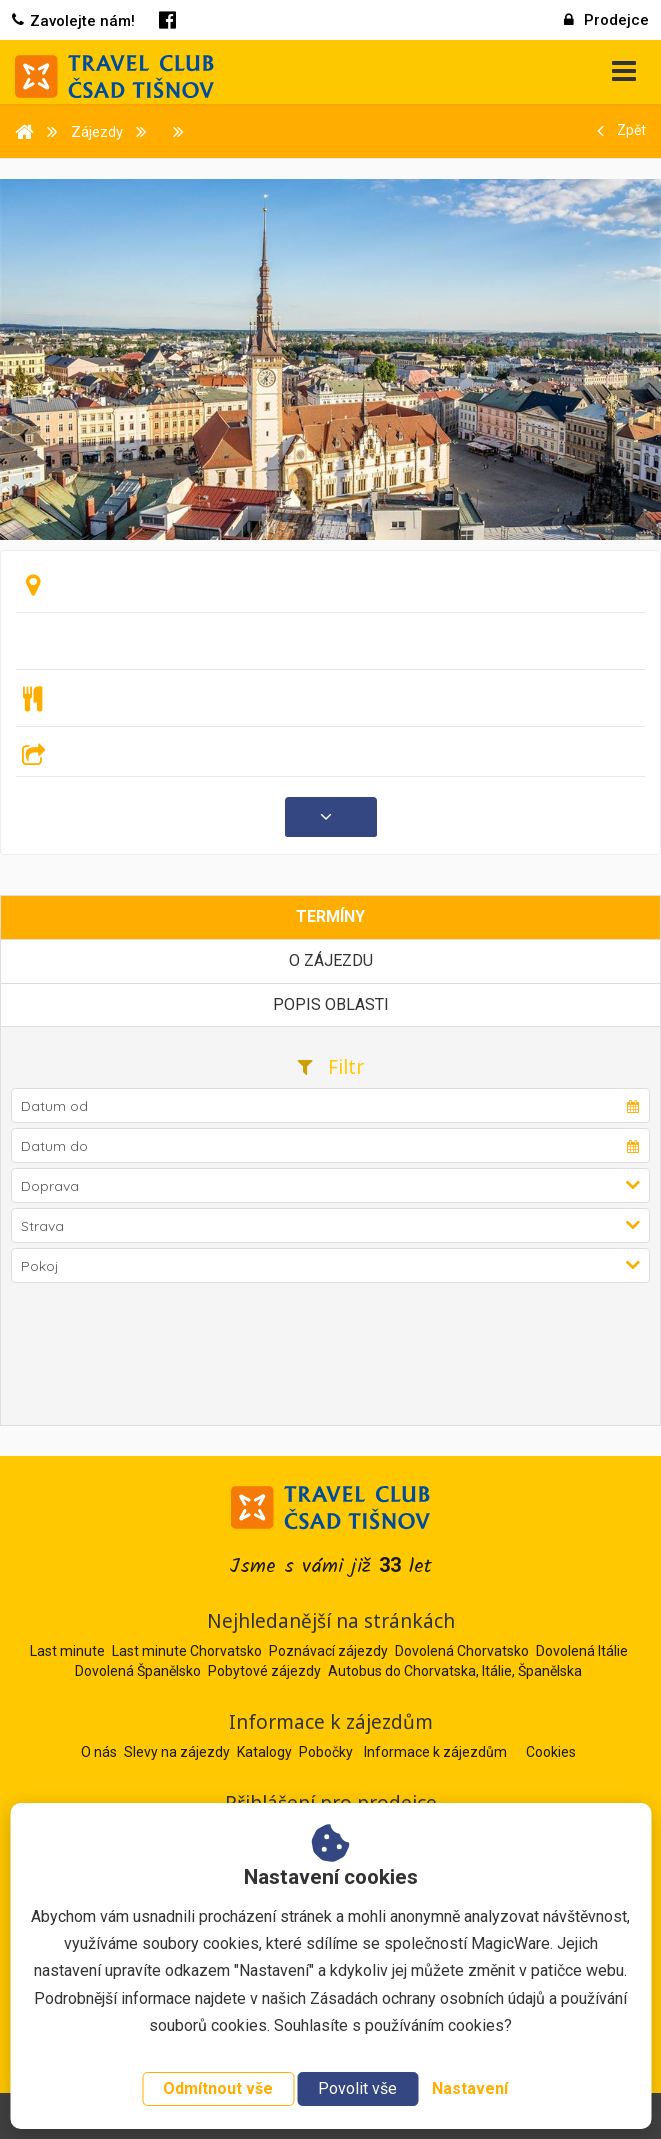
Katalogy (266, 1752)
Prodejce (606, 20)
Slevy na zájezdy (178, 1752)
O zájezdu (331, 960)
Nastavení (470, 2088)
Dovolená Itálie (582, 1651)
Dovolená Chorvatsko (462, 1651)
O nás (100, 1752)
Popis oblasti (331, 1004)
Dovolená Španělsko (138, 1671)
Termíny (330, 916)
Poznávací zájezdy (328, 1651)
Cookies (551, 1752)
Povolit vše (357, 2088)
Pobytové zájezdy (264, 1671)
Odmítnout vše (218, 2088)
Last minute (67, 1651)
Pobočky (327, 1752)
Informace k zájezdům (437, 1752)
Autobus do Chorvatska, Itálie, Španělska (455, 1671)
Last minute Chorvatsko (187, 1651)
